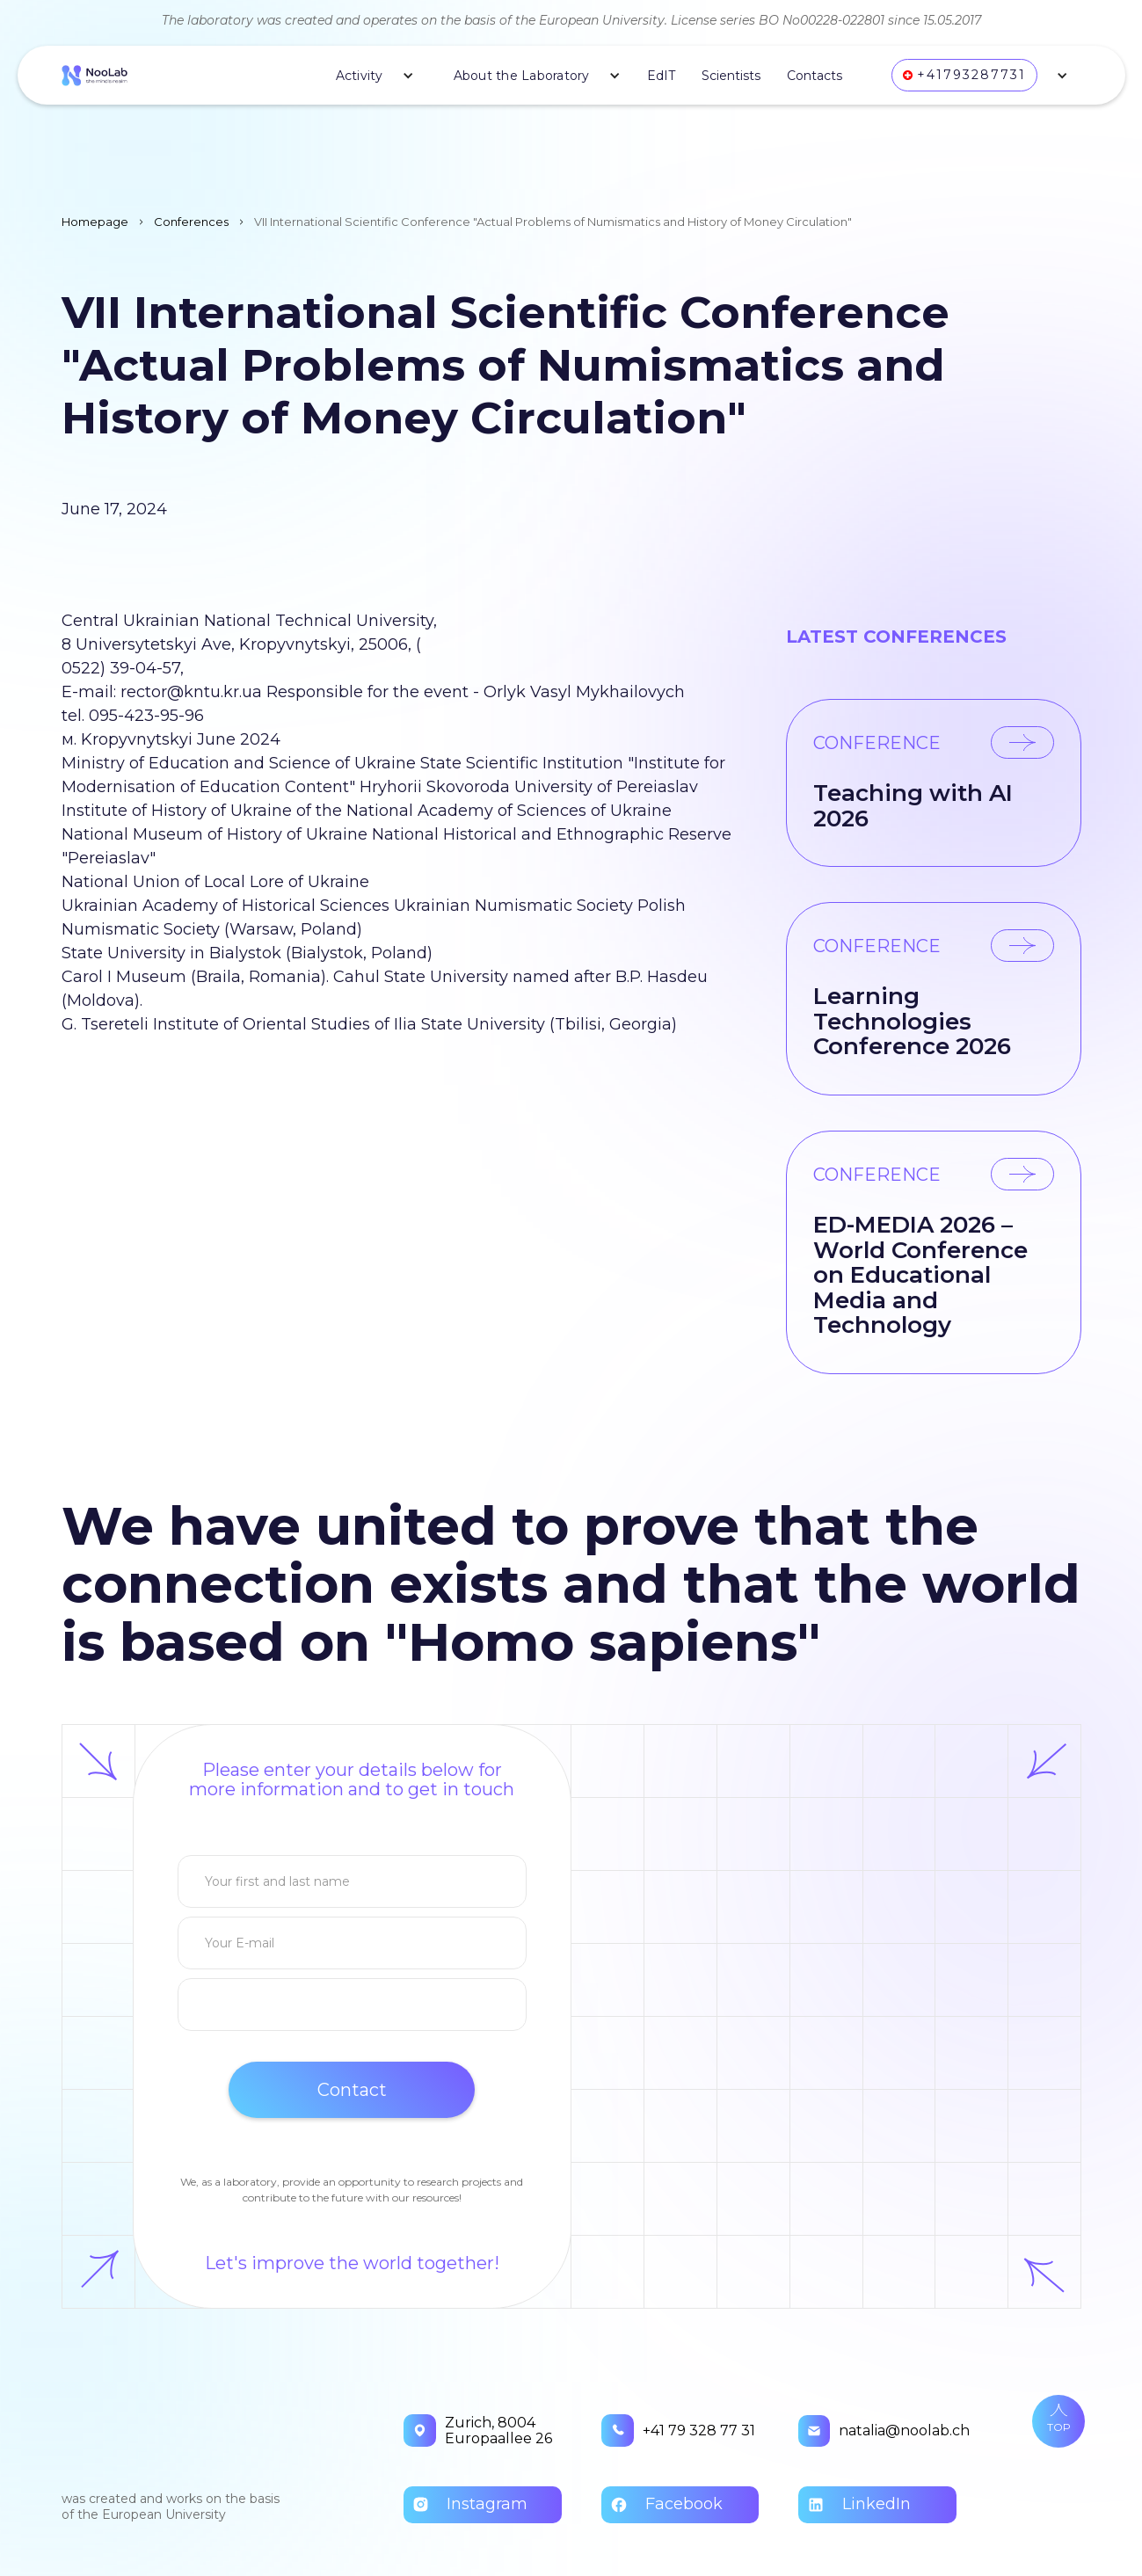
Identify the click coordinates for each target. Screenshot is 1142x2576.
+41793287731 (971, 75)
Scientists (731, 76)
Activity (359, 76)
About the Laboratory (522, 76)
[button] (368, 75)
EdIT (661, 76)
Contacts (814, 76)
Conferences (191, 222)
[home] (94, 75)
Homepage (95, 222)
